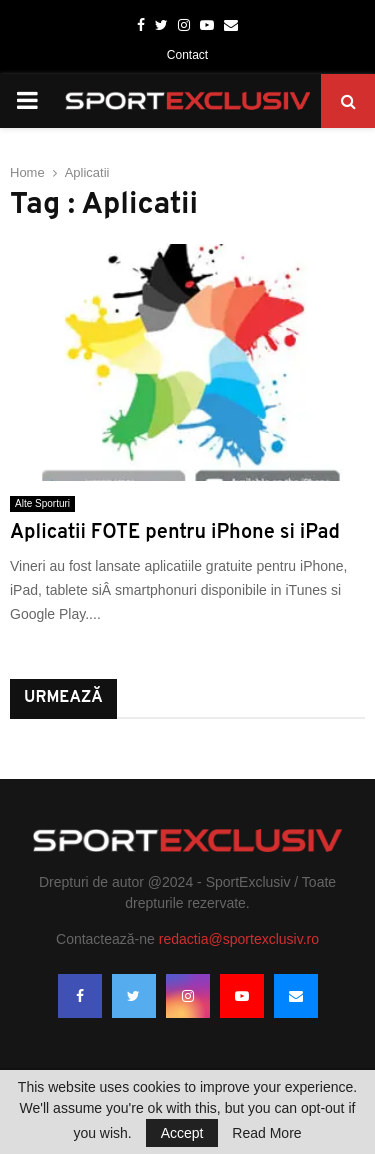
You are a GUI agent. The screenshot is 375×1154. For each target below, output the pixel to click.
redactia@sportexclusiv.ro (239, 939)
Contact (187, 55)
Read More (266, 1133)
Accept (182, 1133)
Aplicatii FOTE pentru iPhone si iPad (175, 533)
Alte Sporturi (42, 503)
